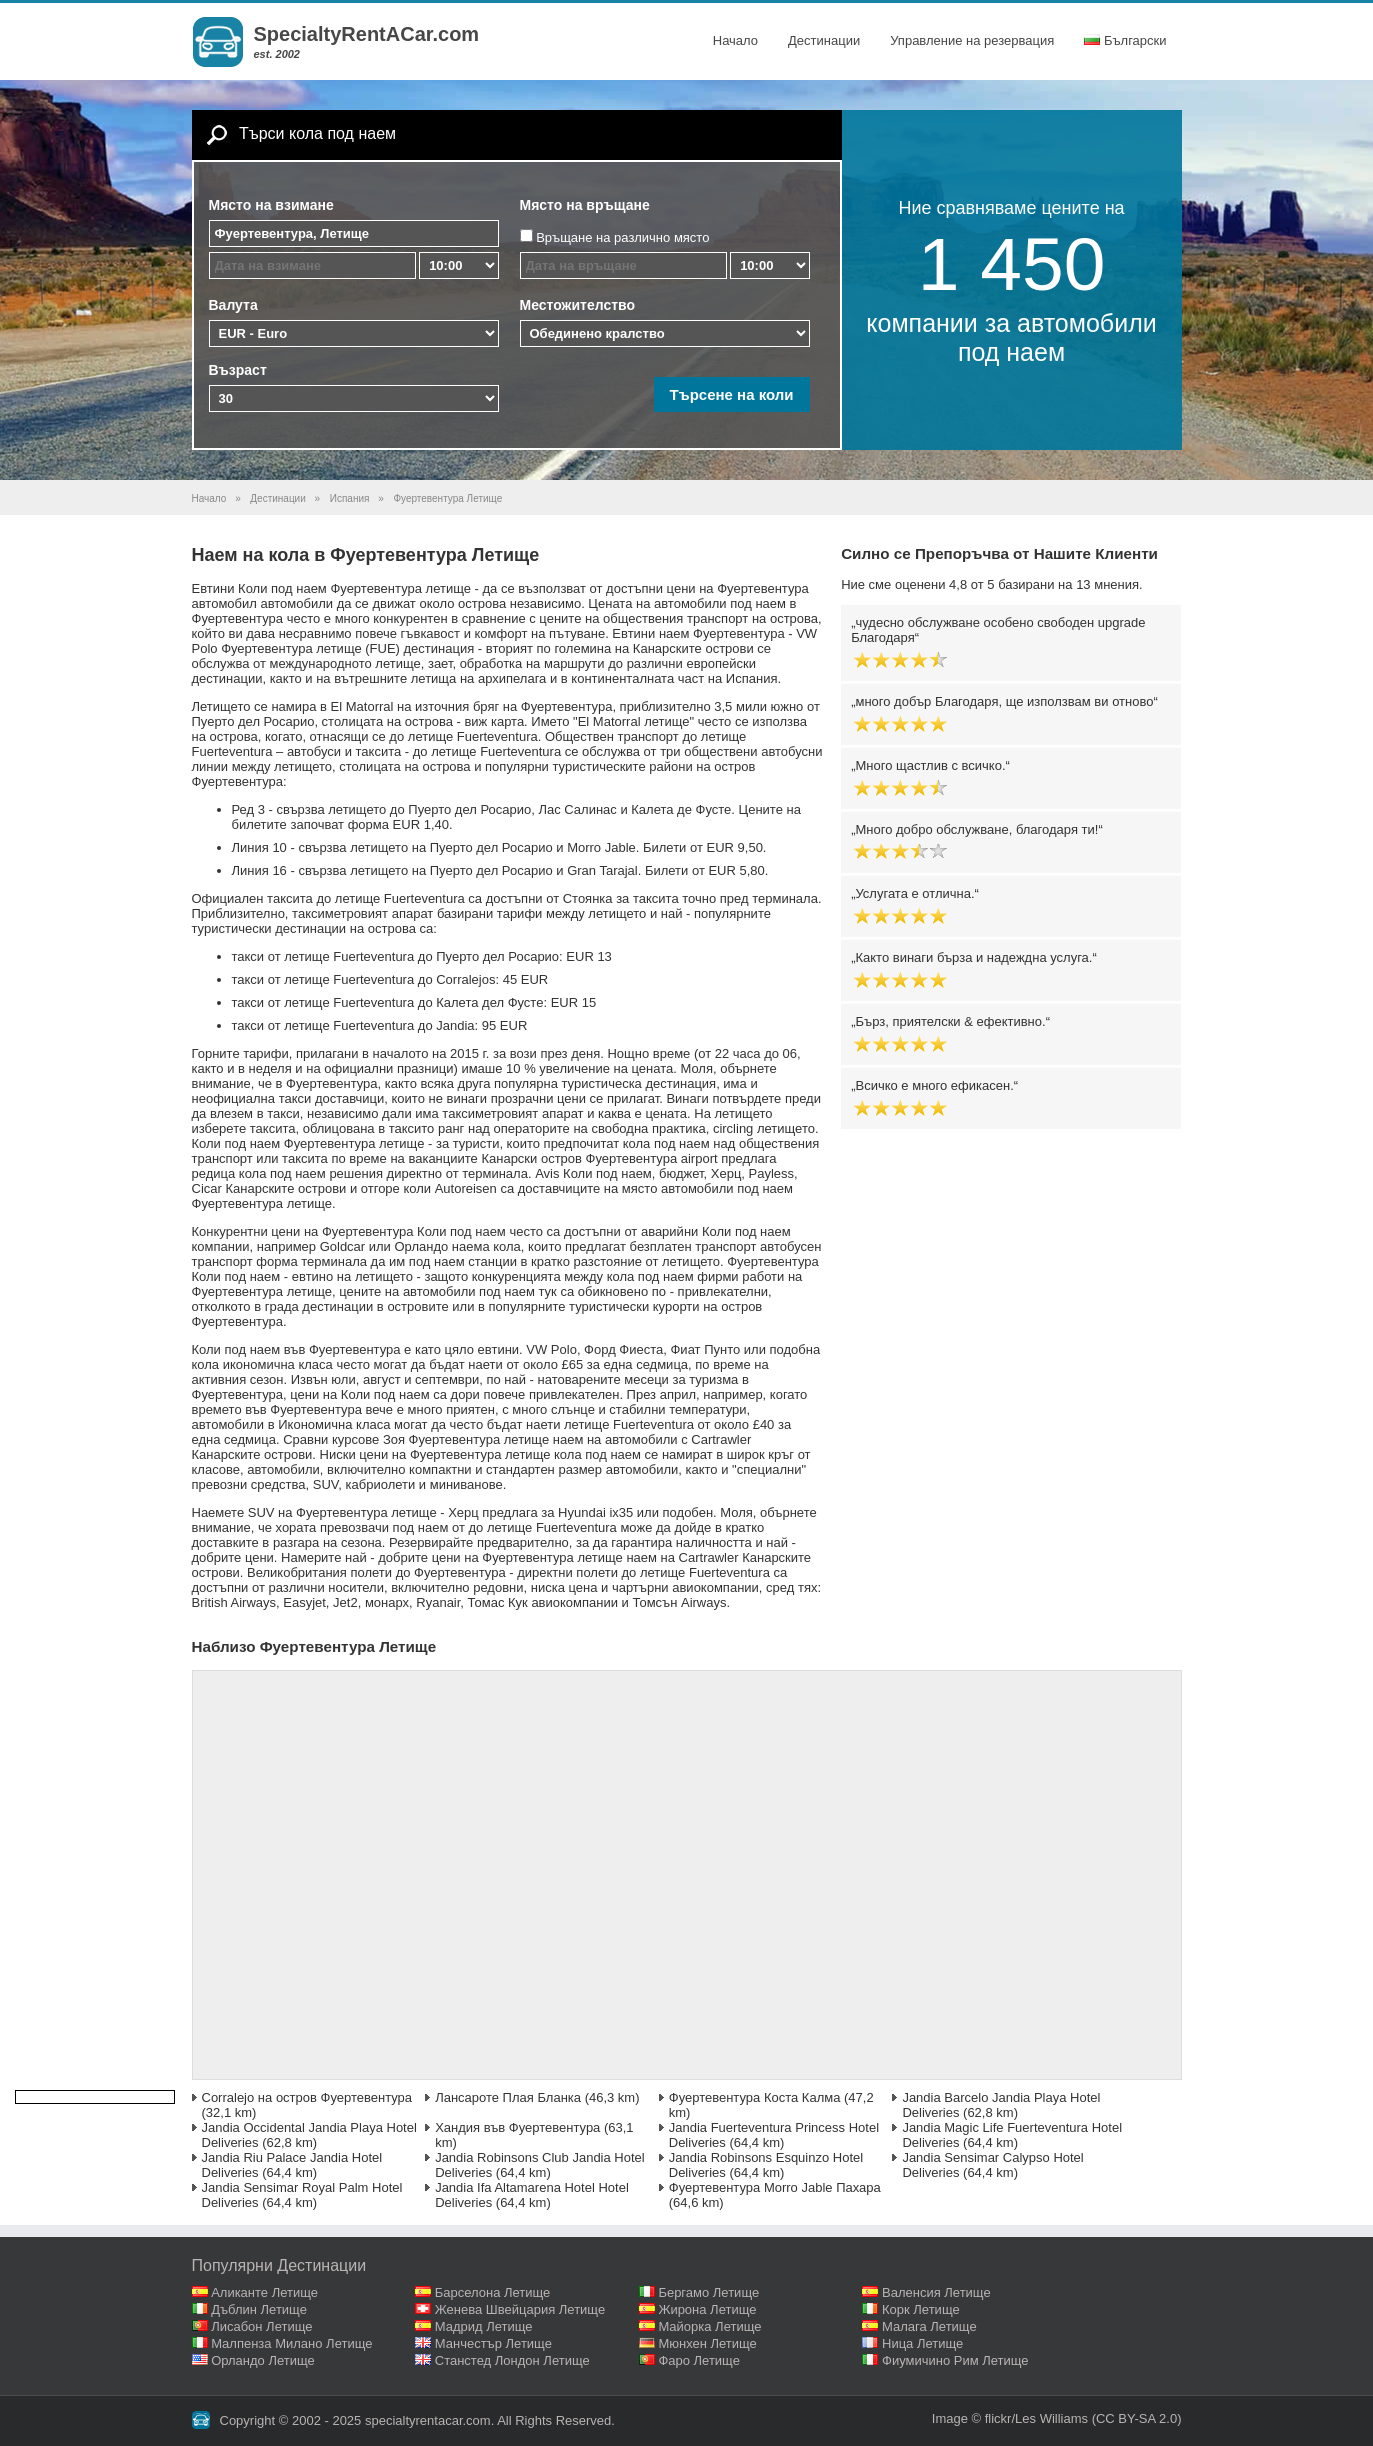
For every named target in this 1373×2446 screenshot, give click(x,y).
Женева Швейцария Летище (520, 2309)
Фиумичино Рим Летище (955, 2360)
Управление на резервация (972, 40)
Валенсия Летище (936, 2292)
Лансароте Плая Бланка (508, 2097)
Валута (233, 305)
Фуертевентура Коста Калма (755, 2097)
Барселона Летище (493, 2292)
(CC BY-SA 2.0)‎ (1137, 2418)
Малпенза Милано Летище (291, 2343)
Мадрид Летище (484, 2326)
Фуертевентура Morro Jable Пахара (775, 2187)
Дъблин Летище (259, 2309)
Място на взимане (271, 205)
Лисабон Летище (261, 2326)
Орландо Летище (263, 2360)
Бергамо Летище (708, 2292)
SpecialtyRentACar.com (367, 34)
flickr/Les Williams (1036, 2418)
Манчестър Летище (493, 2343)
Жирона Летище (707, 2309)
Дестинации (824, 40)
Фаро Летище (699, 2360)
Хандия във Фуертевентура (517, 2127)
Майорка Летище (709, 2326)
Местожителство (578, 305)
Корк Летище (921, 2309)
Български (1125, 40)
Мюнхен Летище (707, 2343)
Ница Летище (922, 2343)
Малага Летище (929, 2326)
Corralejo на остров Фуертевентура (307, 2097)
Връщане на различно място (622, 237)
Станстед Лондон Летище (512, 2360)
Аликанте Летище (264, 2292)
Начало (735, 40)
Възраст (238, 370)
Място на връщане (585, 205)
